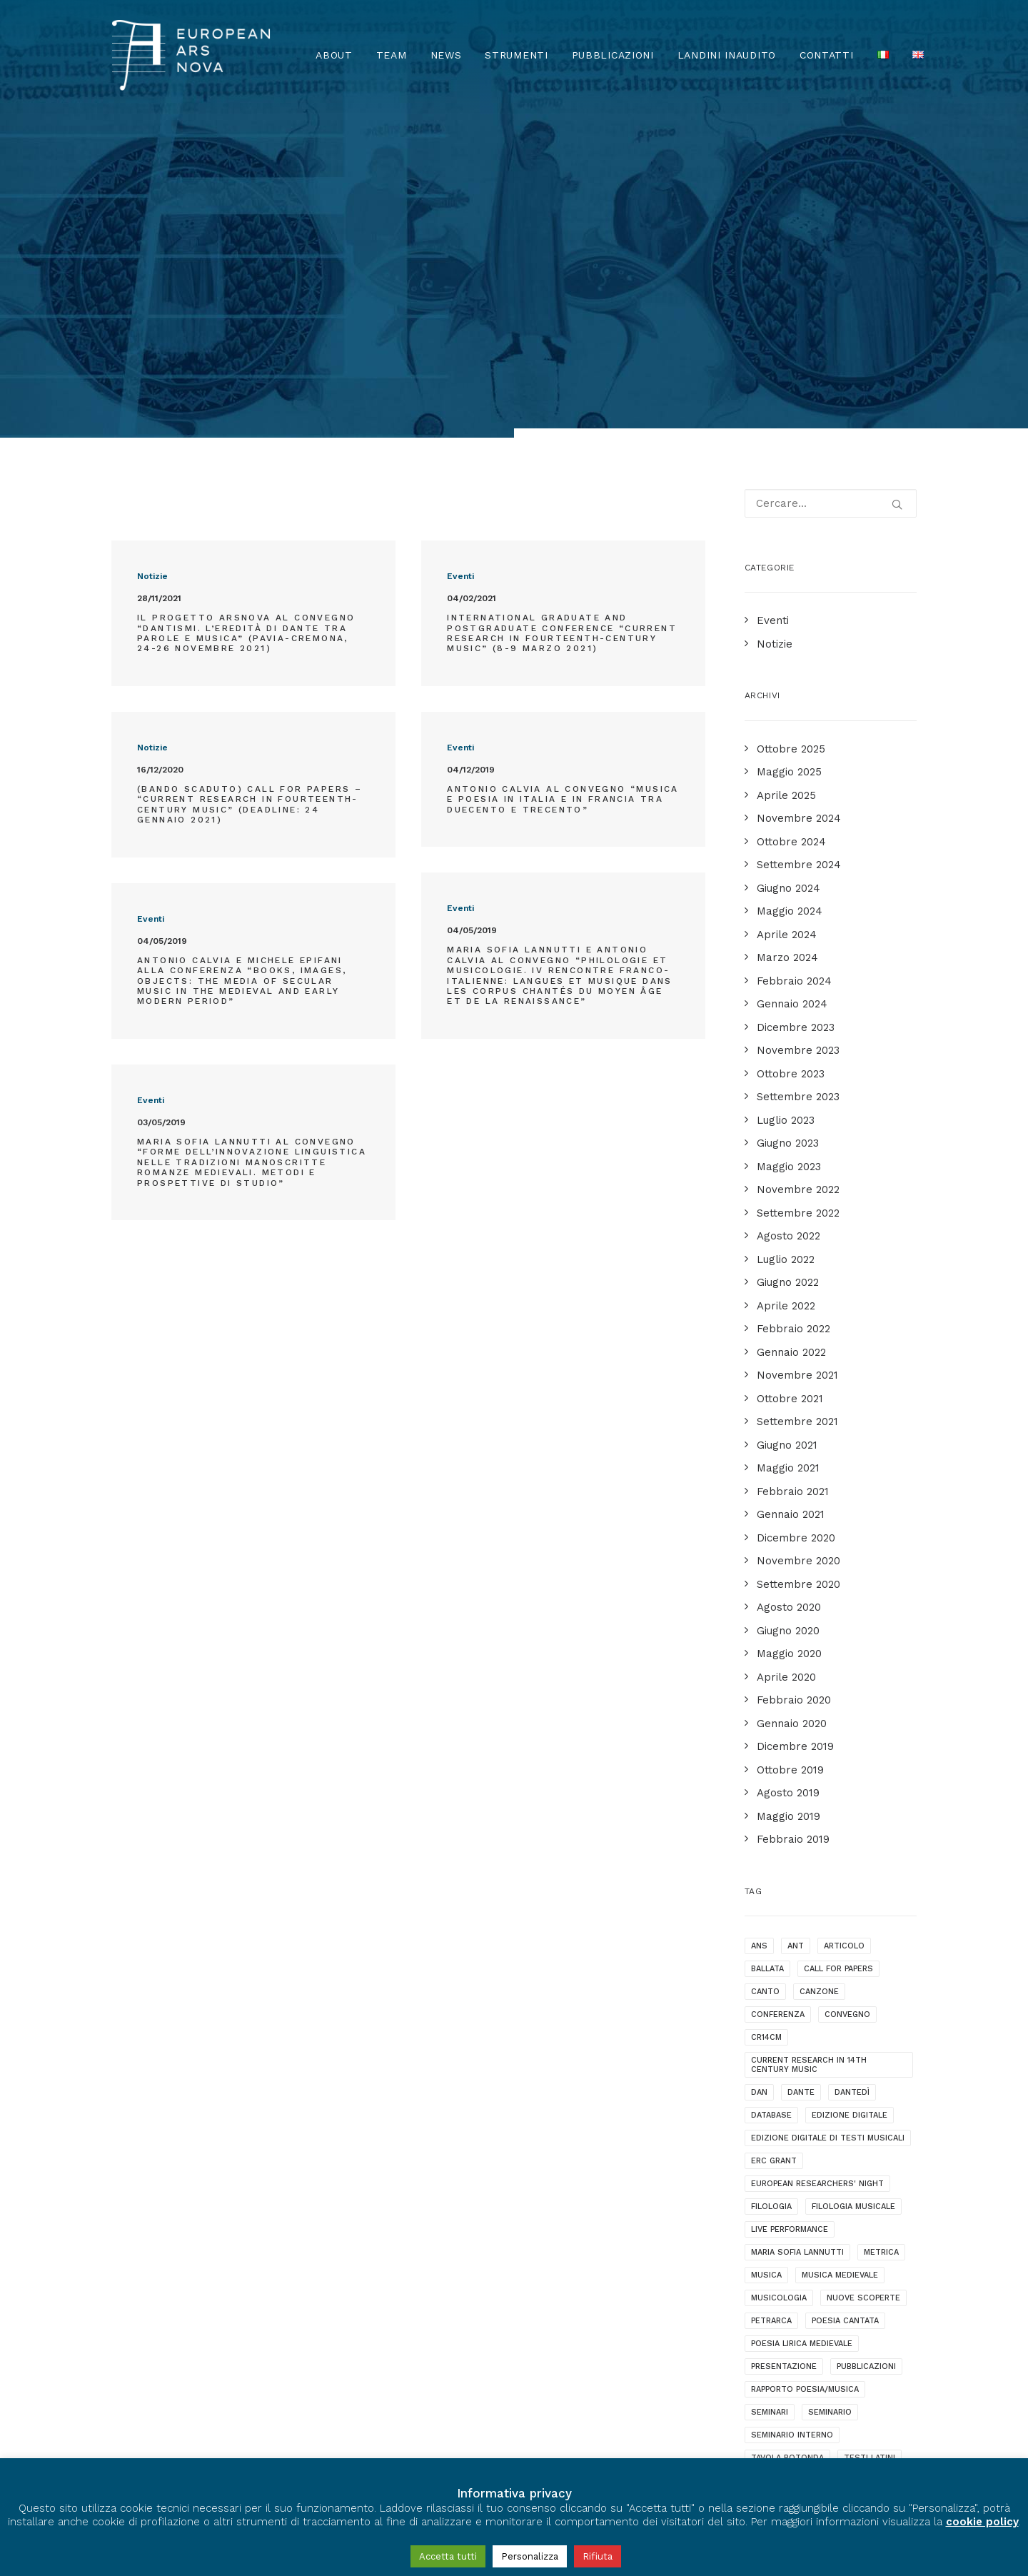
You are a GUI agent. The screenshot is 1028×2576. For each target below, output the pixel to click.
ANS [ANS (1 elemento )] (759, 1669)
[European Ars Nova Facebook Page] (125, 2406)
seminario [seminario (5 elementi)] (830, 2135)
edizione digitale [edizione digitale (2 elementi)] (849, 1838)
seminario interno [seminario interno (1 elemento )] (792, 2158)
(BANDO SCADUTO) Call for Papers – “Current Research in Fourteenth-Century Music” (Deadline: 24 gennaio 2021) (249, 528)
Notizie (152, 300)
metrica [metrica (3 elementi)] (881, 1976)
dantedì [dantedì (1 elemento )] (852, 1816)
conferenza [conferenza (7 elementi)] (778, 1738)
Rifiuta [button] (598, 2556)
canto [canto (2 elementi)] (765, 1715)
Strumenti (516, 55)
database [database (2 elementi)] (771, 1838)
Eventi (460, 300)
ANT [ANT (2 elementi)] (795, 1669)
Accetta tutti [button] (448, 2556)
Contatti (827, 55)
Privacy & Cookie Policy (178, 2447)
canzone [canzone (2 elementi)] (819, 1715)
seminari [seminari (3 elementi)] (769, 2135)
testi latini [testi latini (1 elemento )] (869, 2181)
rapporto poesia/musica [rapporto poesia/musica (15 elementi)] (805, 2113)
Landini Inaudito (726, 55)
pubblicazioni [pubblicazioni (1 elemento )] (866, 2090)
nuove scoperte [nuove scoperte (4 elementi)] (863, 2021)
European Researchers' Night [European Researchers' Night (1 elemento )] (817, 1907)
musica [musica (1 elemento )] (766, 1998)
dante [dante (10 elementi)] (801, 1816)
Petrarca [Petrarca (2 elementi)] (771, 2044)
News (446, 55)
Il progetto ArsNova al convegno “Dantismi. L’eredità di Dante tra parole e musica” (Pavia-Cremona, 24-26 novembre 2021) (246, 356)
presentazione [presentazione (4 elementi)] (784, 2090)
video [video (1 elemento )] (763, 2204)
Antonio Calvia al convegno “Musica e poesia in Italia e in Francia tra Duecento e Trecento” (563, 523)
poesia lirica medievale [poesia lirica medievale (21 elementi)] (801, 2067)
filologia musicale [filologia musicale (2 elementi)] (853, 1930)
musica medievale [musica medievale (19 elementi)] (840, 1998)
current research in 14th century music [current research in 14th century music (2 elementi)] (809, 1788)
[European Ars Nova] (191, 55)
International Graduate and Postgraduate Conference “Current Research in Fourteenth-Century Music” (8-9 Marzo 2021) (562, 356)
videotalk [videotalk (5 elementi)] (817, 2204)
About (334, 55)
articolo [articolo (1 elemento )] (844, 1669)
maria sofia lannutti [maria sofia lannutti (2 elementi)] (797, 1976)
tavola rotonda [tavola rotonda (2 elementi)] (787, 2181)
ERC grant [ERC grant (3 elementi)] (774, 1884)
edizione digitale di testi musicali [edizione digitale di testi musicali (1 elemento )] (827, 1861)
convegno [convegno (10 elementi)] (847, 1738)
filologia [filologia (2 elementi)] (771, 1930)
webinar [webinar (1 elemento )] (877, 2204)
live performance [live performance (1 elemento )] (789, 1953)
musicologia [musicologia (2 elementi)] (779, 2021)
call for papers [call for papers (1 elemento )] (838, 1692)
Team (391, 55)
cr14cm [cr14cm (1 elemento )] (766, 1761)
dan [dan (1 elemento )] (759, 1816)
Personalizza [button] (529, 2556)
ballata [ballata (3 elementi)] (767, 1692)
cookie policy (982, 2521)
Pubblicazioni (613, 55)
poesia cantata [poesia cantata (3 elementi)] (845, 2044)
